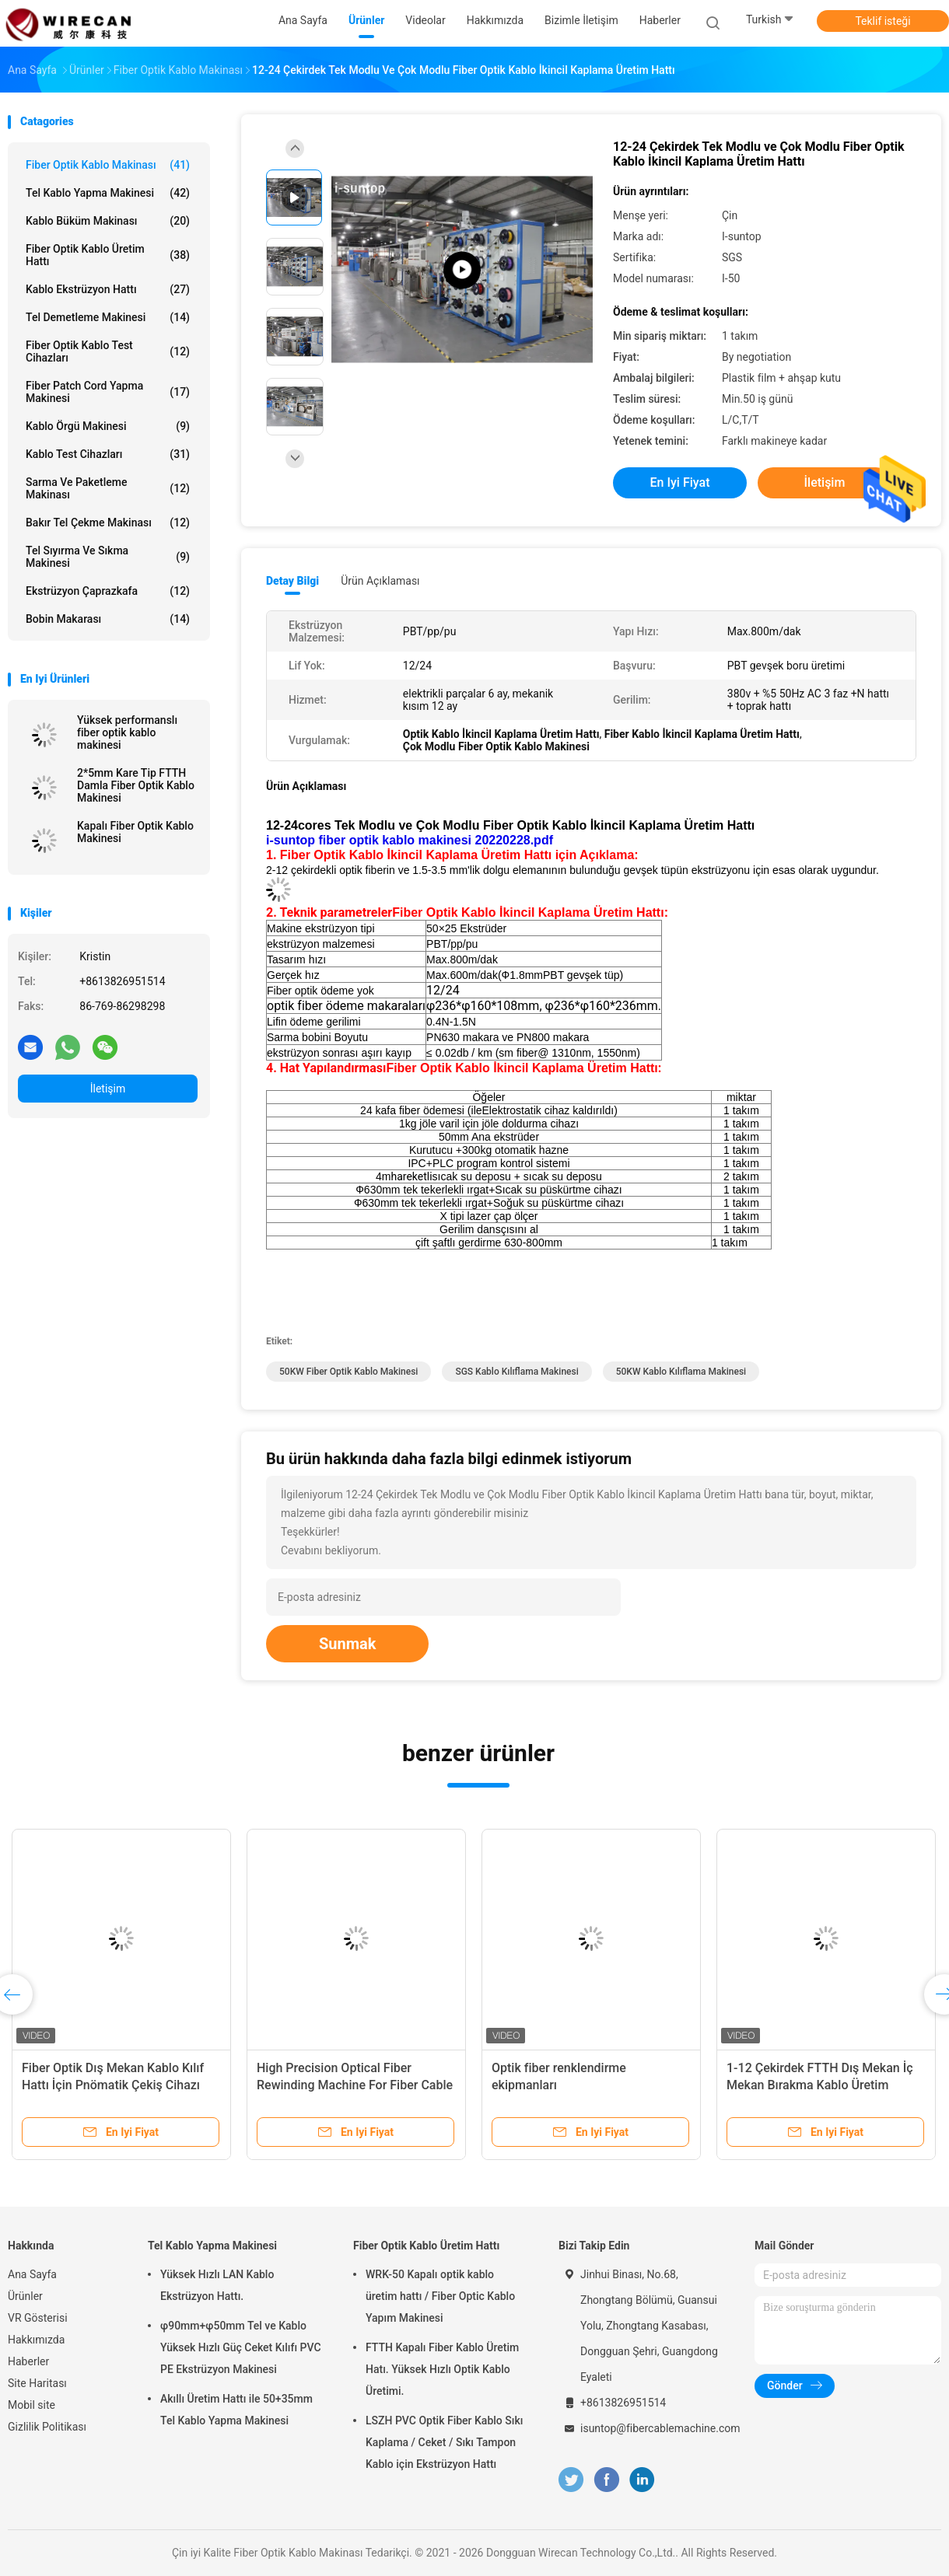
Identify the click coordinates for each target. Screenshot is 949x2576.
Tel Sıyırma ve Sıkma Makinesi (108, 556)
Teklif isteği (882, 21)
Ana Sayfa (32, 2274)
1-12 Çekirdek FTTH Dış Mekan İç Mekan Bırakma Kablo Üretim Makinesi (820, 2084)
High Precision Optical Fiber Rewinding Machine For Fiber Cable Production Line (355, 2084)
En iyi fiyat (680, 482)
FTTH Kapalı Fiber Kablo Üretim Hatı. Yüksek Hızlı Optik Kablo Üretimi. (442, 2369)
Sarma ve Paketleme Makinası (108, 488)
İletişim (108, 1088)
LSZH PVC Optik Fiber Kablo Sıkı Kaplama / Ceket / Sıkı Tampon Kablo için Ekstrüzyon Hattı (444, 2442)
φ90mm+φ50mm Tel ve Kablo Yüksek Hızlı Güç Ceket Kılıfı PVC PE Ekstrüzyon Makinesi (240, 2347)
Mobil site (31, 2405)
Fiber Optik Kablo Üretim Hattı (108, 255)
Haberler (28, 2361)
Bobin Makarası (108, 619)
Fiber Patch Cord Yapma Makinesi (108, 391)
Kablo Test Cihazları (108, 454)
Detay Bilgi (292, 581)
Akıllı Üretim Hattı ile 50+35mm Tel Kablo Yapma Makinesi (236, 2409)
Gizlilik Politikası (47, 2426)
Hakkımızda (36, 2339)
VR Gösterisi (38, 2318)
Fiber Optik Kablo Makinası (108, 165)
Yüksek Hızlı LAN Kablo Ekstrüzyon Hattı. (217, 2285)
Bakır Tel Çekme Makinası (108, 522)
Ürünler (25, 2296)
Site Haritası (37, 2383)
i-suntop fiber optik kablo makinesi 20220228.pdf (409, 840)
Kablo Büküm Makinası (108, 221)
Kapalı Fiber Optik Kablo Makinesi (135, 832)
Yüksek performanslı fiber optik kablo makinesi (127, 732)
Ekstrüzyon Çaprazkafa (108, 591)
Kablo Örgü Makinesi (108, 426)
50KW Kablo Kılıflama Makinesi (681, 1371)
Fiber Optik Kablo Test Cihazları (108, 351)
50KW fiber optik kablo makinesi (348, 1371)
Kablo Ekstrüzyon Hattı (108, 289)
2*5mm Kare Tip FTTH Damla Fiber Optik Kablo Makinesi (135, 785)
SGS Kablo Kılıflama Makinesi (516, 1371)
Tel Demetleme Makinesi (108, 317)
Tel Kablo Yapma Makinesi (108, 193)
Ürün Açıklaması (380, 581)
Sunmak (347, 1643)
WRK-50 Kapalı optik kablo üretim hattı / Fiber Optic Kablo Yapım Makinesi (440, 2296)
